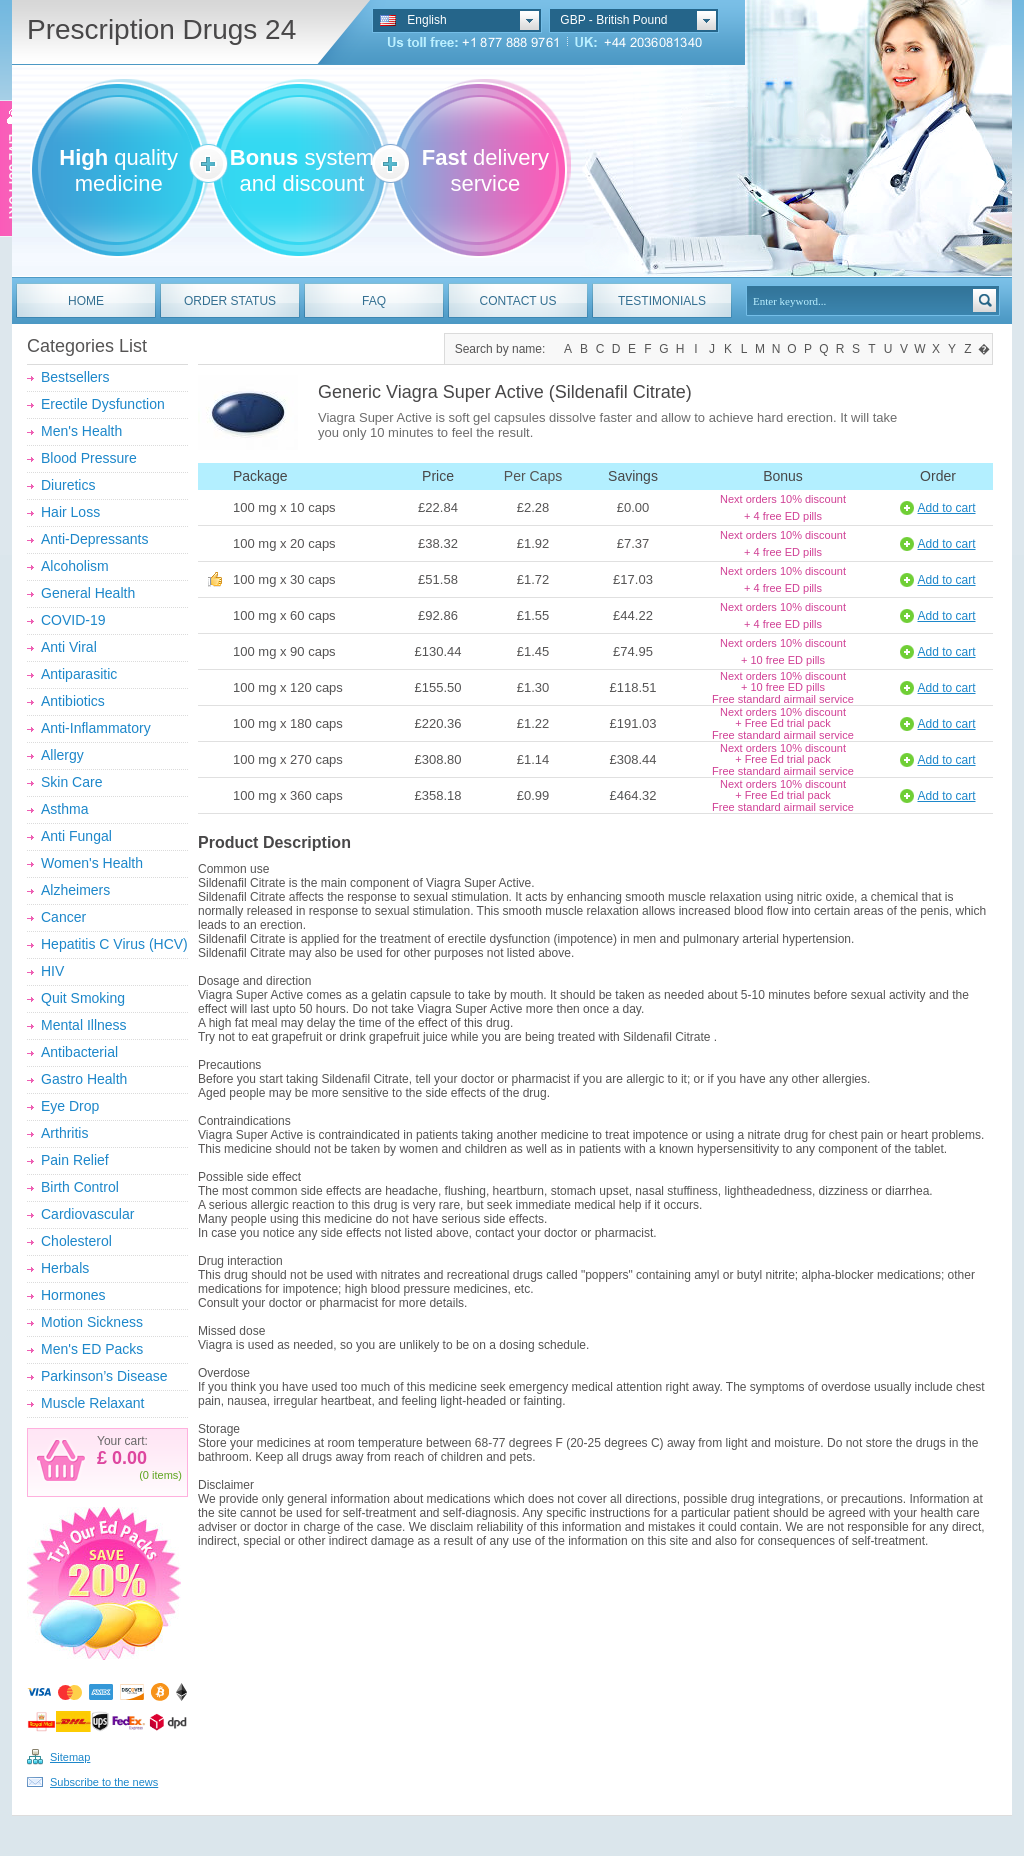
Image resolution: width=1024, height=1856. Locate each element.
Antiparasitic (79, 674)
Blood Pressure (89, 458)
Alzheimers (75, 890)
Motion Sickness (92, 1322)
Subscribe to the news (104, 1782)
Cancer (63, 917)
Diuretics (68, 485)
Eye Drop (70, 1106)
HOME (86, 301)
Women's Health (92, 863)
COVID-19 (73, 620)
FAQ (374, 301)
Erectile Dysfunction (103, 404)
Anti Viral (69, 647)
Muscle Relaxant (93, 1403)
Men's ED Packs (92, 1349)
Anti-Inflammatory (96, 728)
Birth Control (80, 1187)
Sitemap (70, 1757)
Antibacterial (79, 1052)
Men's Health (81, 431)
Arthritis (64, 1133)
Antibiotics (73, 701)
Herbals (65, 1268)
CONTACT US (518, 301)
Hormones (73, 1295)
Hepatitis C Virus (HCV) (114, 944)
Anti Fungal (76, 836)
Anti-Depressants (94, 539)
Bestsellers (75, 377)
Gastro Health (84, 1079)
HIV (52, 971)
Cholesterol (76, 1241)
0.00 (127, 1458)
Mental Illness (84, 1025)
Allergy (62, 755)
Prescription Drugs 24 (161, 29)
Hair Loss (70, 512)
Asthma (64, 809)
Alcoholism (75, 566)
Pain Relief (75, 1160)
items (165, 1475)
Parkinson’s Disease (104, 1376)
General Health (88, 593)
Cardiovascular (87, 1214)
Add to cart (946, 508)
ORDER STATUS (230, 301)
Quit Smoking (83, 998)
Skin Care (71, 782)
